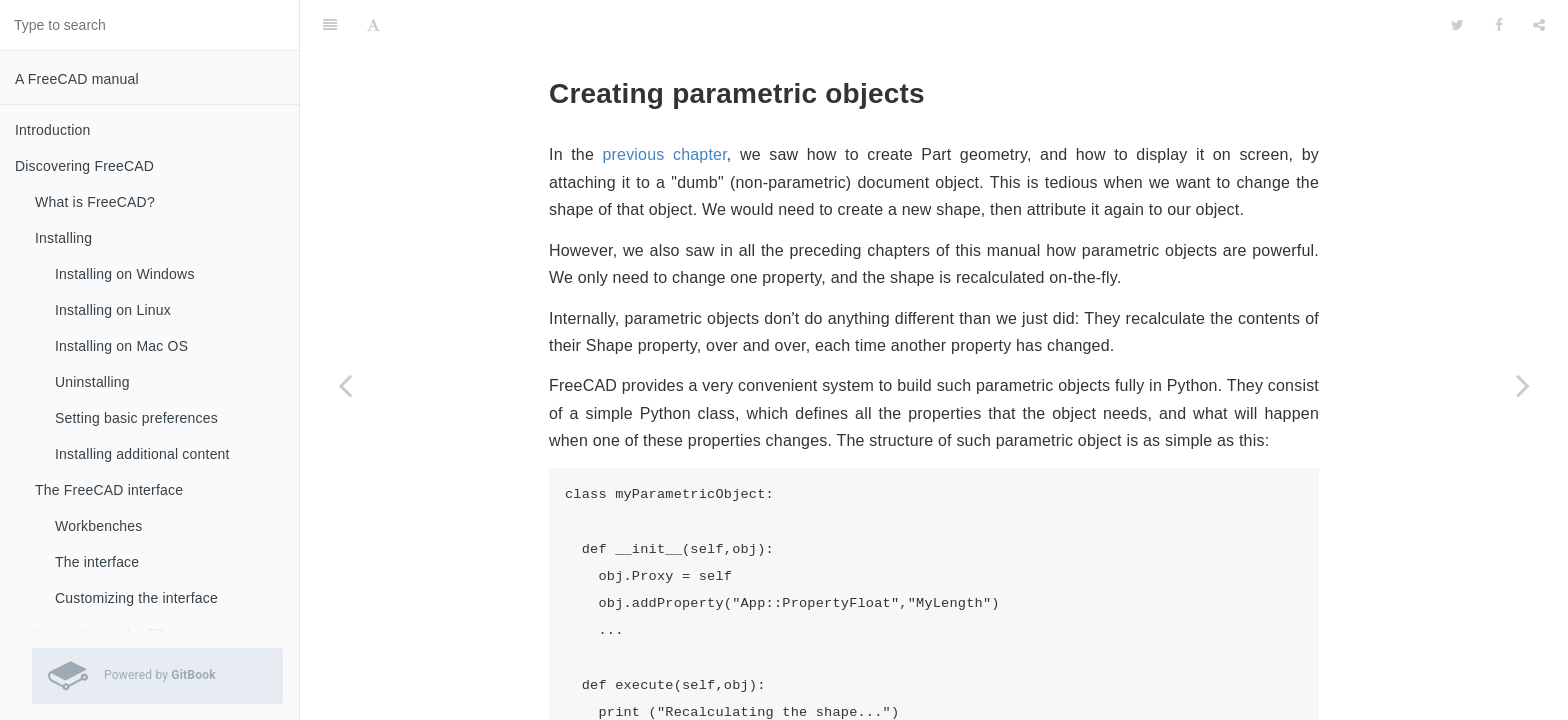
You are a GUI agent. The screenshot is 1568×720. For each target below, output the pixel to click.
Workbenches (99, 526)
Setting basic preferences (136, 418)
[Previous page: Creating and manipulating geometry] (345, 385)
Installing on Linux (113, 310)
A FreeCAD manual (77, 79)
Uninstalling (92, 382)
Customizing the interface (136, 598)
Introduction (53, 130)
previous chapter (664, 104)
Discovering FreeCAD (84, 166)
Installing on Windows (125, 274)
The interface (97, 562)
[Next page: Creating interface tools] (1523, 385)
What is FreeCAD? (95, 202)
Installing (63, 238)
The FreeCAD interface (109, 490)
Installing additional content (142, 454)
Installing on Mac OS (121, 346)
